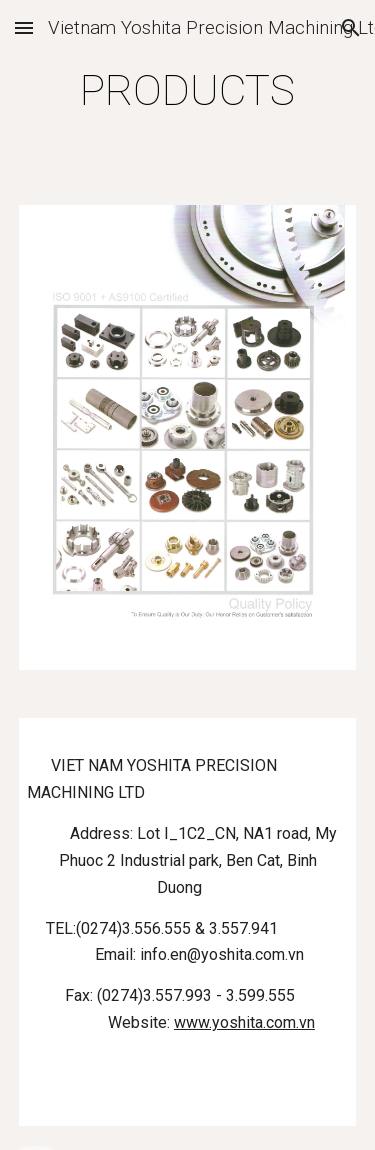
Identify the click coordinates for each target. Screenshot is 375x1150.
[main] (188, 90)
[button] (24, 27)
